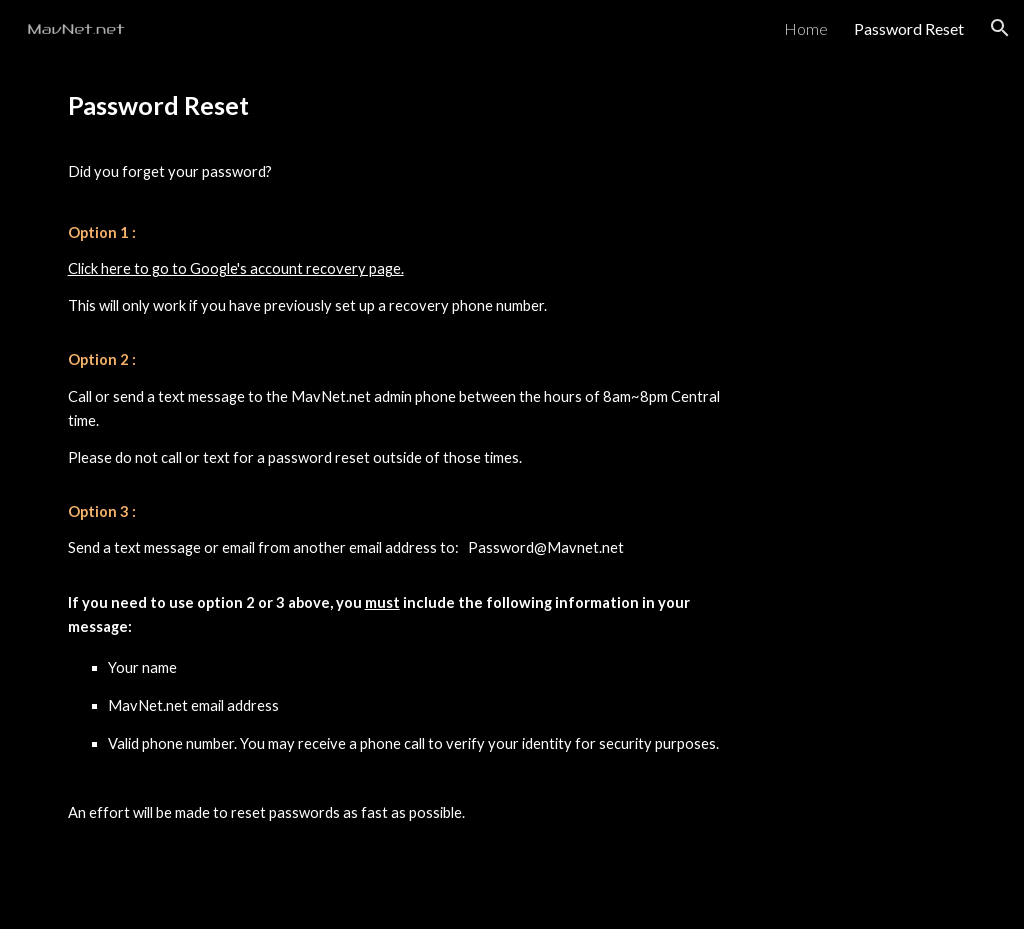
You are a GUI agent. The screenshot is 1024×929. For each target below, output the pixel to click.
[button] (1000, 28)
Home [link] (806, 28)
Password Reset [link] (909, 28)
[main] (396, 492)
